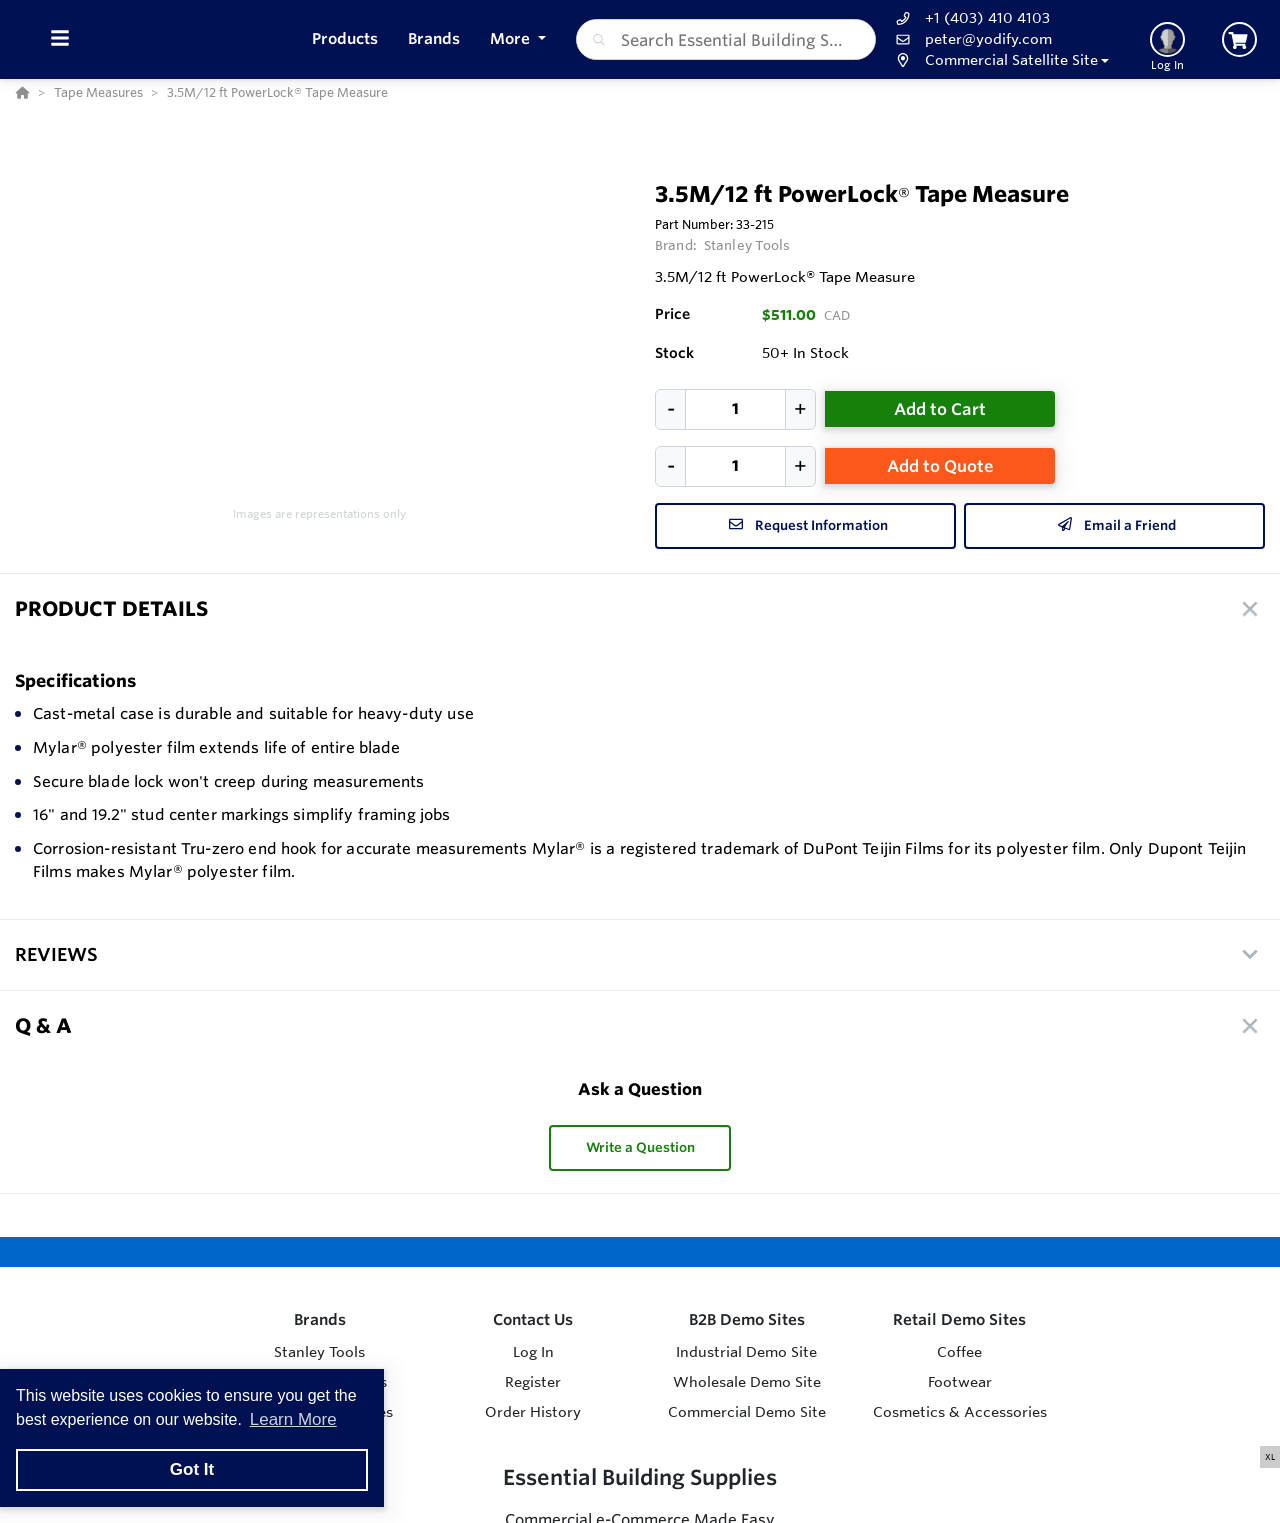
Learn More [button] (293, 1419)
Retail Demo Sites (959, 1319)
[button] (1000, 60)
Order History (533, 1412)
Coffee (959, 1352)
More (512, 38)
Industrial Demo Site (746, 1352)
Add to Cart (940, 409)
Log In (533, 1352)
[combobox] (726, 39)
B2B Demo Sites (747, 1319)
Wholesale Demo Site (747, 1382)
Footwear (960, 1382)
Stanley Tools (747, 245)
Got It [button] (192, 1469)
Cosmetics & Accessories (960, 1412)
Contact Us (533, 1319)
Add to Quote (940, 466)
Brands (320, 1319)
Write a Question (640, 1147)
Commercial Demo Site (747, 1412)
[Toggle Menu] (59, 39)
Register (533, 1382)
